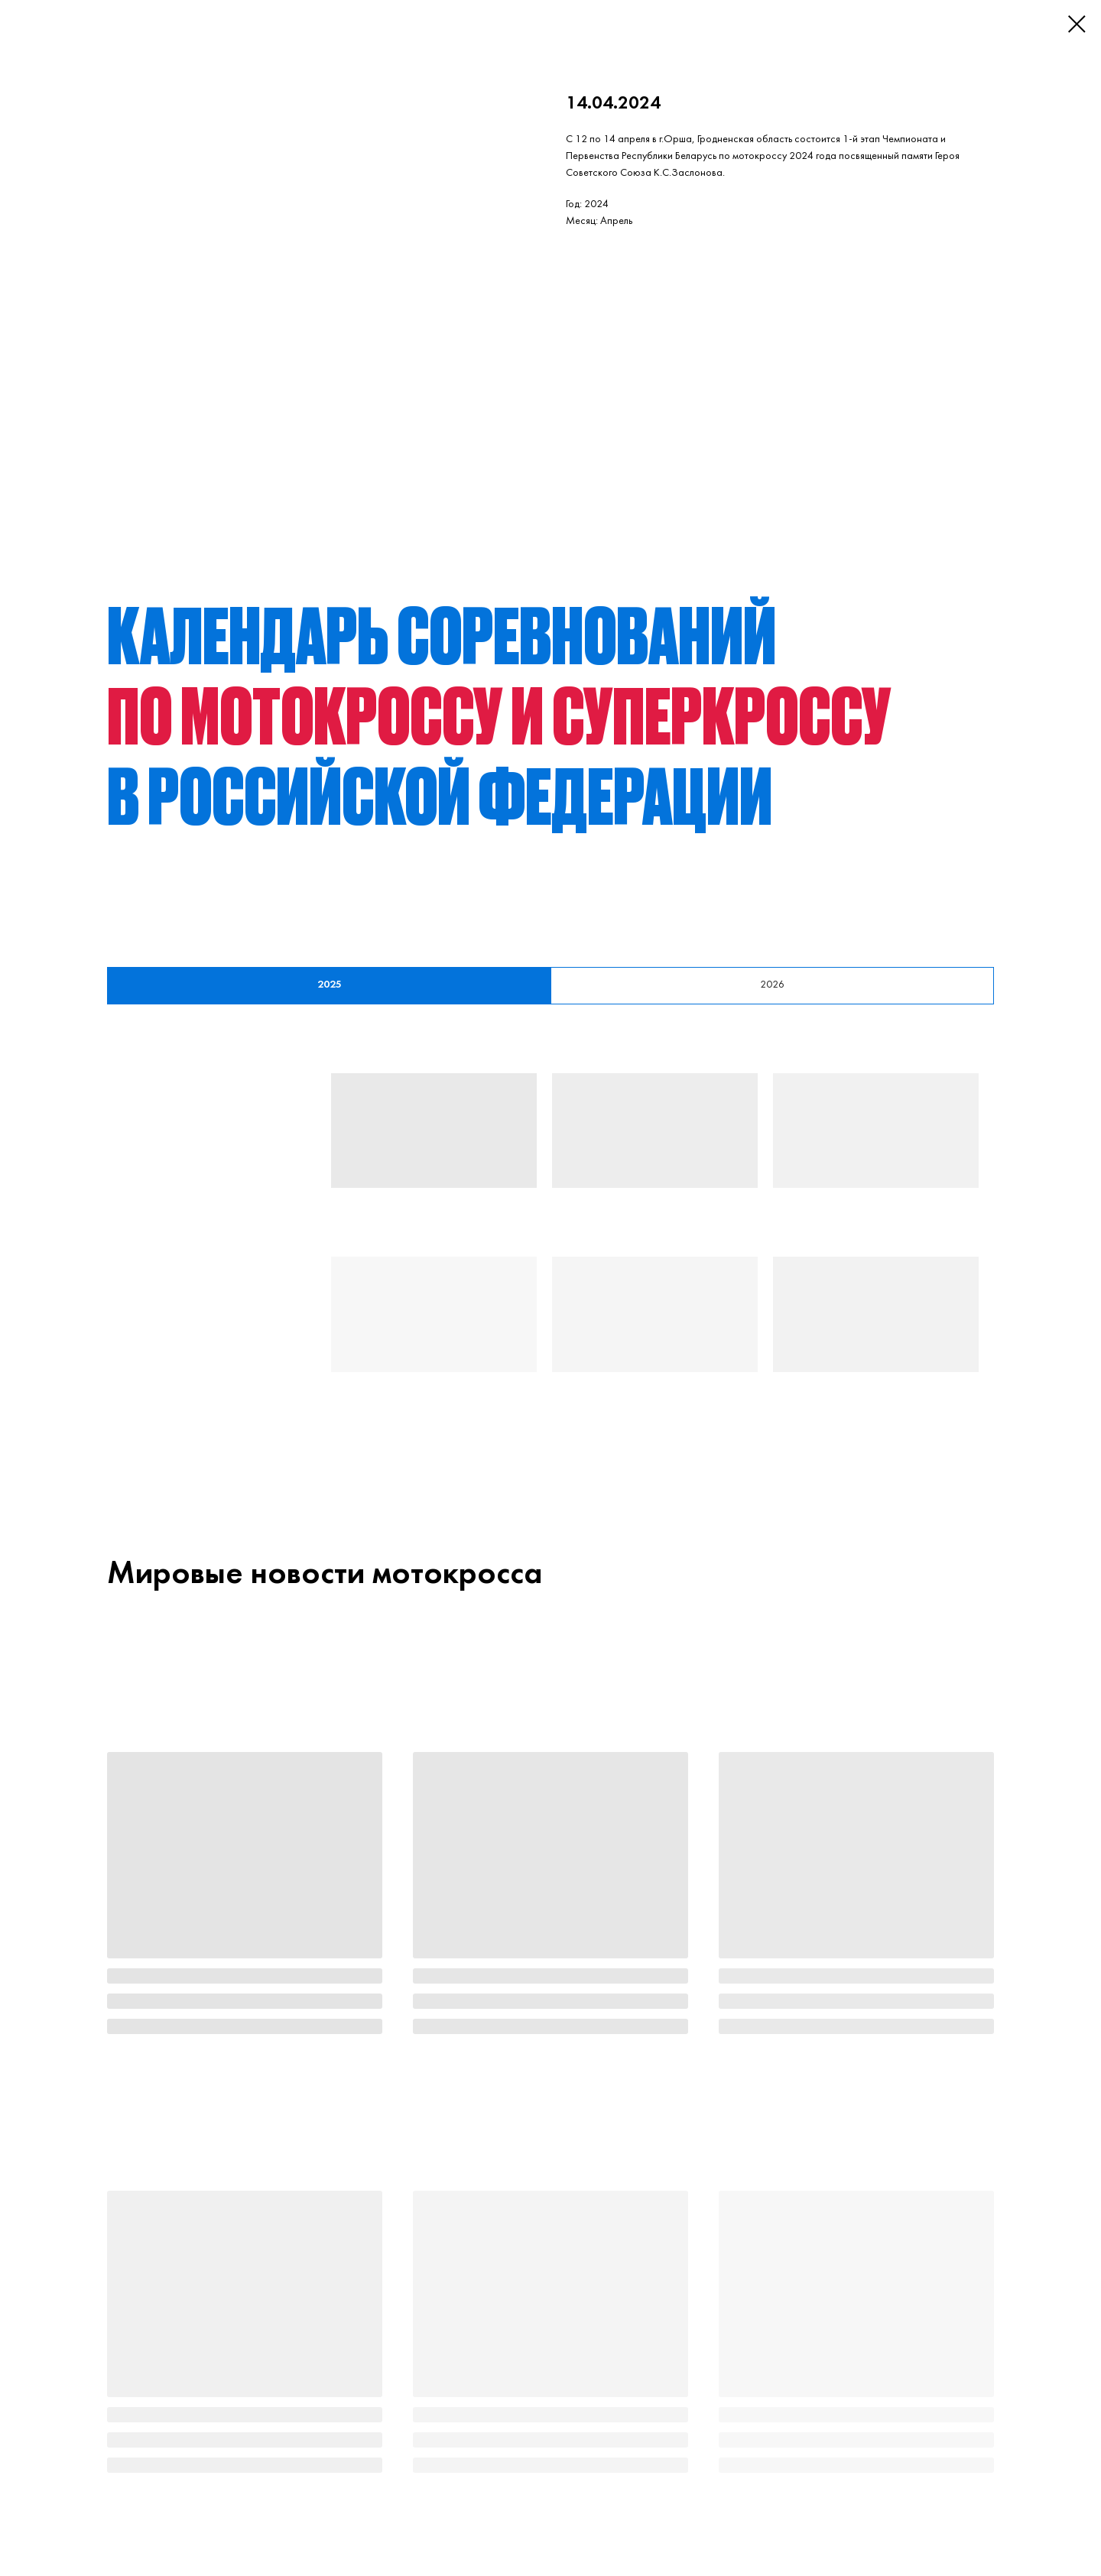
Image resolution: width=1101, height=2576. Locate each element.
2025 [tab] (329, 985)
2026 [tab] (772, 985)
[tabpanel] (550, 1251)
